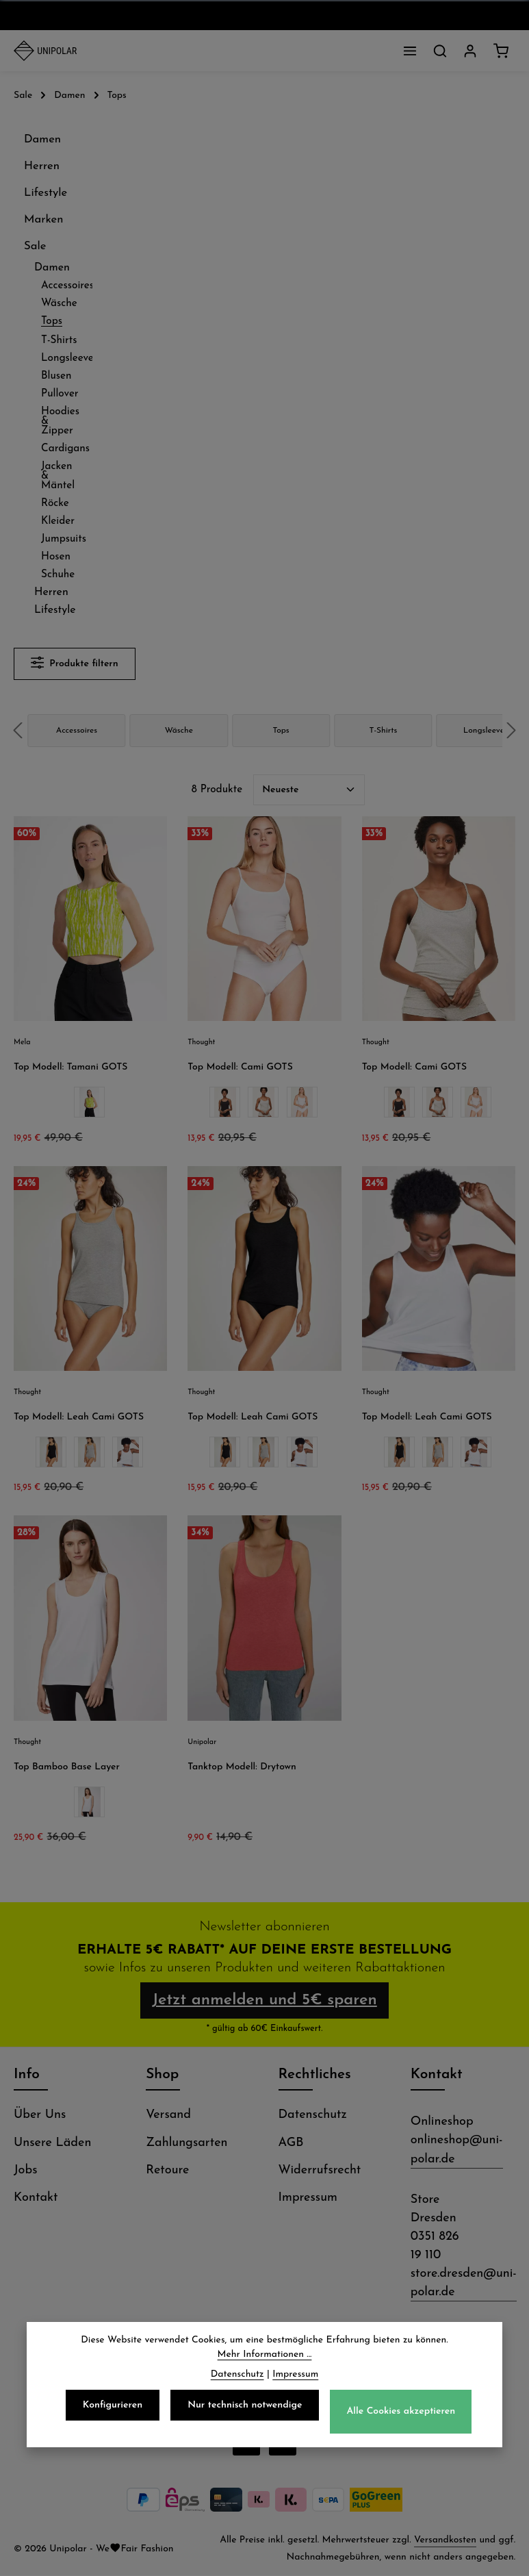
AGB (291, 2143)
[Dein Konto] (470, 50)
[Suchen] (440, 50)
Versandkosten (445, 2541)
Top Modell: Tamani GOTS (70, 1067)
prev (18, 730)
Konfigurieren (112, 2408)
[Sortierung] (309, 789)
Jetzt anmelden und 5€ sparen (264, 2001)
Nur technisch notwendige (245, 2408)
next (511, 730)
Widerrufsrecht (320, 2170)
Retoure (167, 2170)
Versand (168, 2116)
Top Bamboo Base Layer (67, 1767)
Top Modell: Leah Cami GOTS (79, 1417)
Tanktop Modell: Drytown (242, 1767)
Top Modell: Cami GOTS (240, 1067)
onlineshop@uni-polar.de (457, 2151)
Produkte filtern (74, 662)
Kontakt (35, 2198)
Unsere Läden (52, 2143)
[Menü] (410, 50)
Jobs (26, 2170)
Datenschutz (313, 2116)
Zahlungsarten (186, 2143)
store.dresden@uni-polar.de (464, 2283)
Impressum (308, 2198)
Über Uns (40, 2116)
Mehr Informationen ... (265, 2357)
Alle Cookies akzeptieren (400, 2415)
